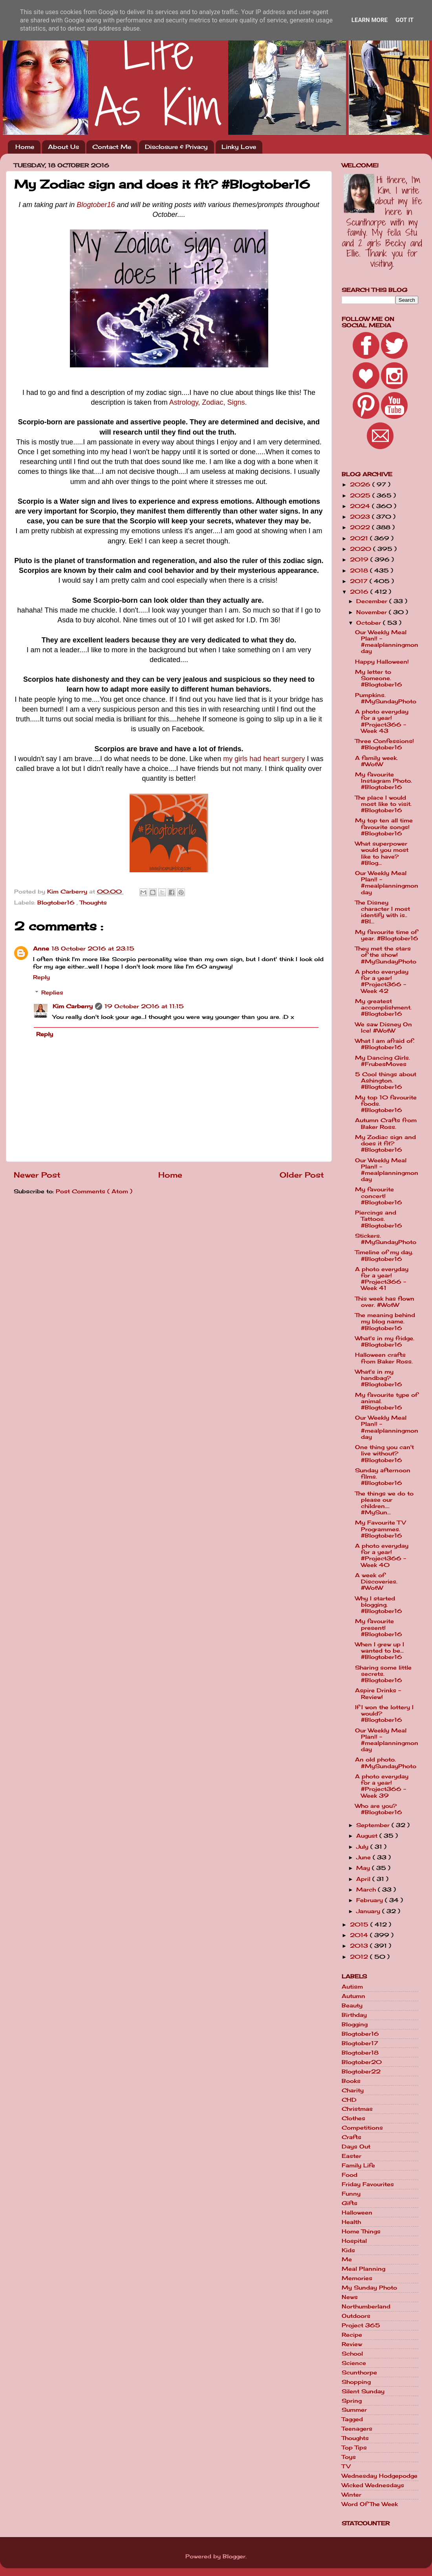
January (369, 1911)
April (364, 1879)
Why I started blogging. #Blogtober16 (378, 1604)
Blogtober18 (360, 2052)
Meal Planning (363, 2269)
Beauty (352, 2005)
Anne (41, 948)
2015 (360, 1924)
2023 (361, 517)
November (372, 612)
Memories (357, 2278)
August (367, 1836)
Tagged (352, 2419)
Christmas (357, 2109)
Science (354, 2363)
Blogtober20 (362, 2062)
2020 (361, 549)
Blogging (355, 2024)
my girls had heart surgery (264, 759)
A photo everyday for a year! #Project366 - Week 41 (381, 1279)
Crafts (351, 2137)
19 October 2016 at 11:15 (144, 1006)
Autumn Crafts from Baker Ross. (386, 1123)
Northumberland (366, 2306)
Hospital (354, 2241)
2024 (361, 506)
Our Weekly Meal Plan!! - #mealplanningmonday (386, 642)
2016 (360, 592)
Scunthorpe (359, 2372)
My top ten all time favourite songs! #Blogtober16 (384, 826)
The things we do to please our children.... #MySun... (384, 1503)
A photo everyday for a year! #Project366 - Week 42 (381, 981)
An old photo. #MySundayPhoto (385, 1762)
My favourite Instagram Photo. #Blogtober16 (383, 780)
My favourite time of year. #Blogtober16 (386, 935)
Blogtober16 (96, 205)
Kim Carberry (73, 1006)
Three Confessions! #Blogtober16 (384, 744)
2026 (361, 484)
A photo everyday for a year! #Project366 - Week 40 (381, 1555)
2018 (360, 570)
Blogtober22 (361, 2071)
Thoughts (93, 902)
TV (346, 2466)
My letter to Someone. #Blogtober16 (378, 678)
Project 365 (361, 2325)
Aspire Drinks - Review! (378, 1693)
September (374, 1825)
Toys (349, 2457)
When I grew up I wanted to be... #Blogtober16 (379, 1650)
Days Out (356, 2146)
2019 (360, 559)
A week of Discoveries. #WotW (376, 1581)
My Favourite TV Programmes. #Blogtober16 (380, 1528)
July (363, 1847)
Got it (404, 20)
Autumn (353, 1996)
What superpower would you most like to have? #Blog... (381, 853)
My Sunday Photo (369, 2287)
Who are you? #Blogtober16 (378, 1809)
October (369, 623)
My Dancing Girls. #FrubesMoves (382, 1061)
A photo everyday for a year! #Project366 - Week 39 (381, 1786)
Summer (354, 2410)
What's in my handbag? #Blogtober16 (378, 1378)
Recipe (352, 2335)
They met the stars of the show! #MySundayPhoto (385, 954)
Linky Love (238, 146)
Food (349, 2175)
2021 (360, 538)
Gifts (349, 2203)
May (364, 1868)
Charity (353, 2090)
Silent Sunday (363, 2391)
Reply (41, 977)
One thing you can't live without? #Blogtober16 (384, 1453)
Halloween (357, 2212)
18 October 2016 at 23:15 (92, 948)
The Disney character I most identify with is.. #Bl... (382, 912)
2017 (360, 581)
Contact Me (111, 146)
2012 (360, 1957)
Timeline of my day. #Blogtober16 (384, 1255)
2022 (361, 527)
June (364, 1857)
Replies (52, 992)
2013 (360, 1946)
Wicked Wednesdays (373, 2485)
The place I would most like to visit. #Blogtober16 (383, 803)
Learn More (369, 20)
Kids (348, 2250)
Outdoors (356, 2316)
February (370, 1900)
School (352, 2353)
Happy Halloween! (382, 662)
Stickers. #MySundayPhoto (385, 1239)
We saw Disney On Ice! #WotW (383, 1027)
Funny (351, 2194)
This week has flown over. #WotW (384, 1301)
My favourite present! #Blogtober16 (378, 1627)
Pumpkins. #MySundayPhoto (385, 698)
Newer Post (37, 1175)
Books (351, 2081)
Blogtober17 (360, 2043)
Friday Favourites (368, 2184)
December (372, 601)
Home (24, 146)
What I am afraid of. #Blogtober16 (384, 1044)
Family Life (358, 2165)
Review (352, 2344)
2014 (360, 1935)
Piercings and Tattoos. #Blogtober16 (378, 1218)
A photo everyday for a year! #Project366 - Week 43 (381, 721)
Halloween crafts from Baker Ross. (384, 1358)
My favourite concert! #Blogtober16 (378, 1195)
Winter (351, 2495)
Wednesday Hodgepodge (379, 2476)
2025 (361, 495)
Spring (352, 2401)
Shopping (356, 2382)
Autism (352, 1986)
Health (351, 2222)
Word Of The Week (370, 2504)
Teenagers (357, 2429)
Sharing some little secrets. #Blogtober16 (383, 1673)
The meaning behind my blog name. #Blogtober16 (385, 1321)
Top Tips (354, 2447)
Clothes (353, 2118)
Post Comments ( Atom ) (94, 1191)
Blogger (234, 2556)
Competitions (362, 2128)
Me (347, 2259)
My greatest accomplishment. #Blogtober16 (383, 1007)
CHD (349, 2100)
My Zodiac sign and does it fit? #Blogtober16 (385, 1143)
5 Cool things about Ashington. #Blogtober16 (385, 1080)
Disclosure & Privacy (176, 146)
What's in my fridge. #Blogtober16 (384, 1341)
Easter (351, 2156)
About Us (63, 146)
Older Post (302, 1175)
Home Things (361, 2231)
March (367, 1889)
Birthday (354, 2015)
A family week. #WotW (376, 761)
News (350, 2297)
